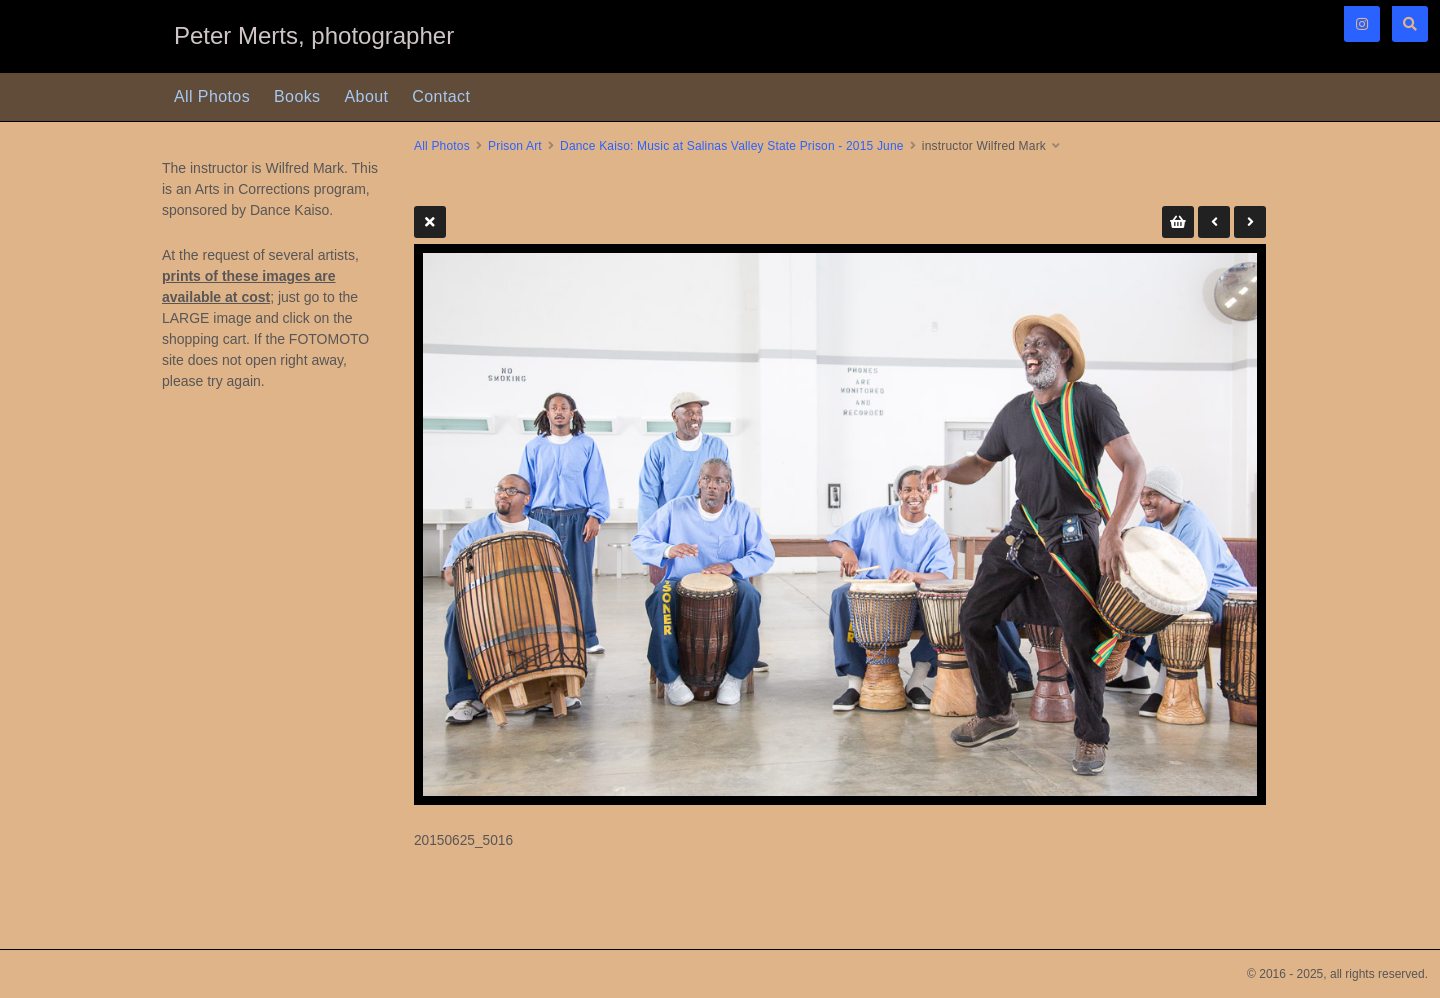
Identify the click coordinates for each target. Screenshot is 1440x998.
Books (297, 96)
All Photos (212, 96)
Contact (441, 96)
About (367, 96)
